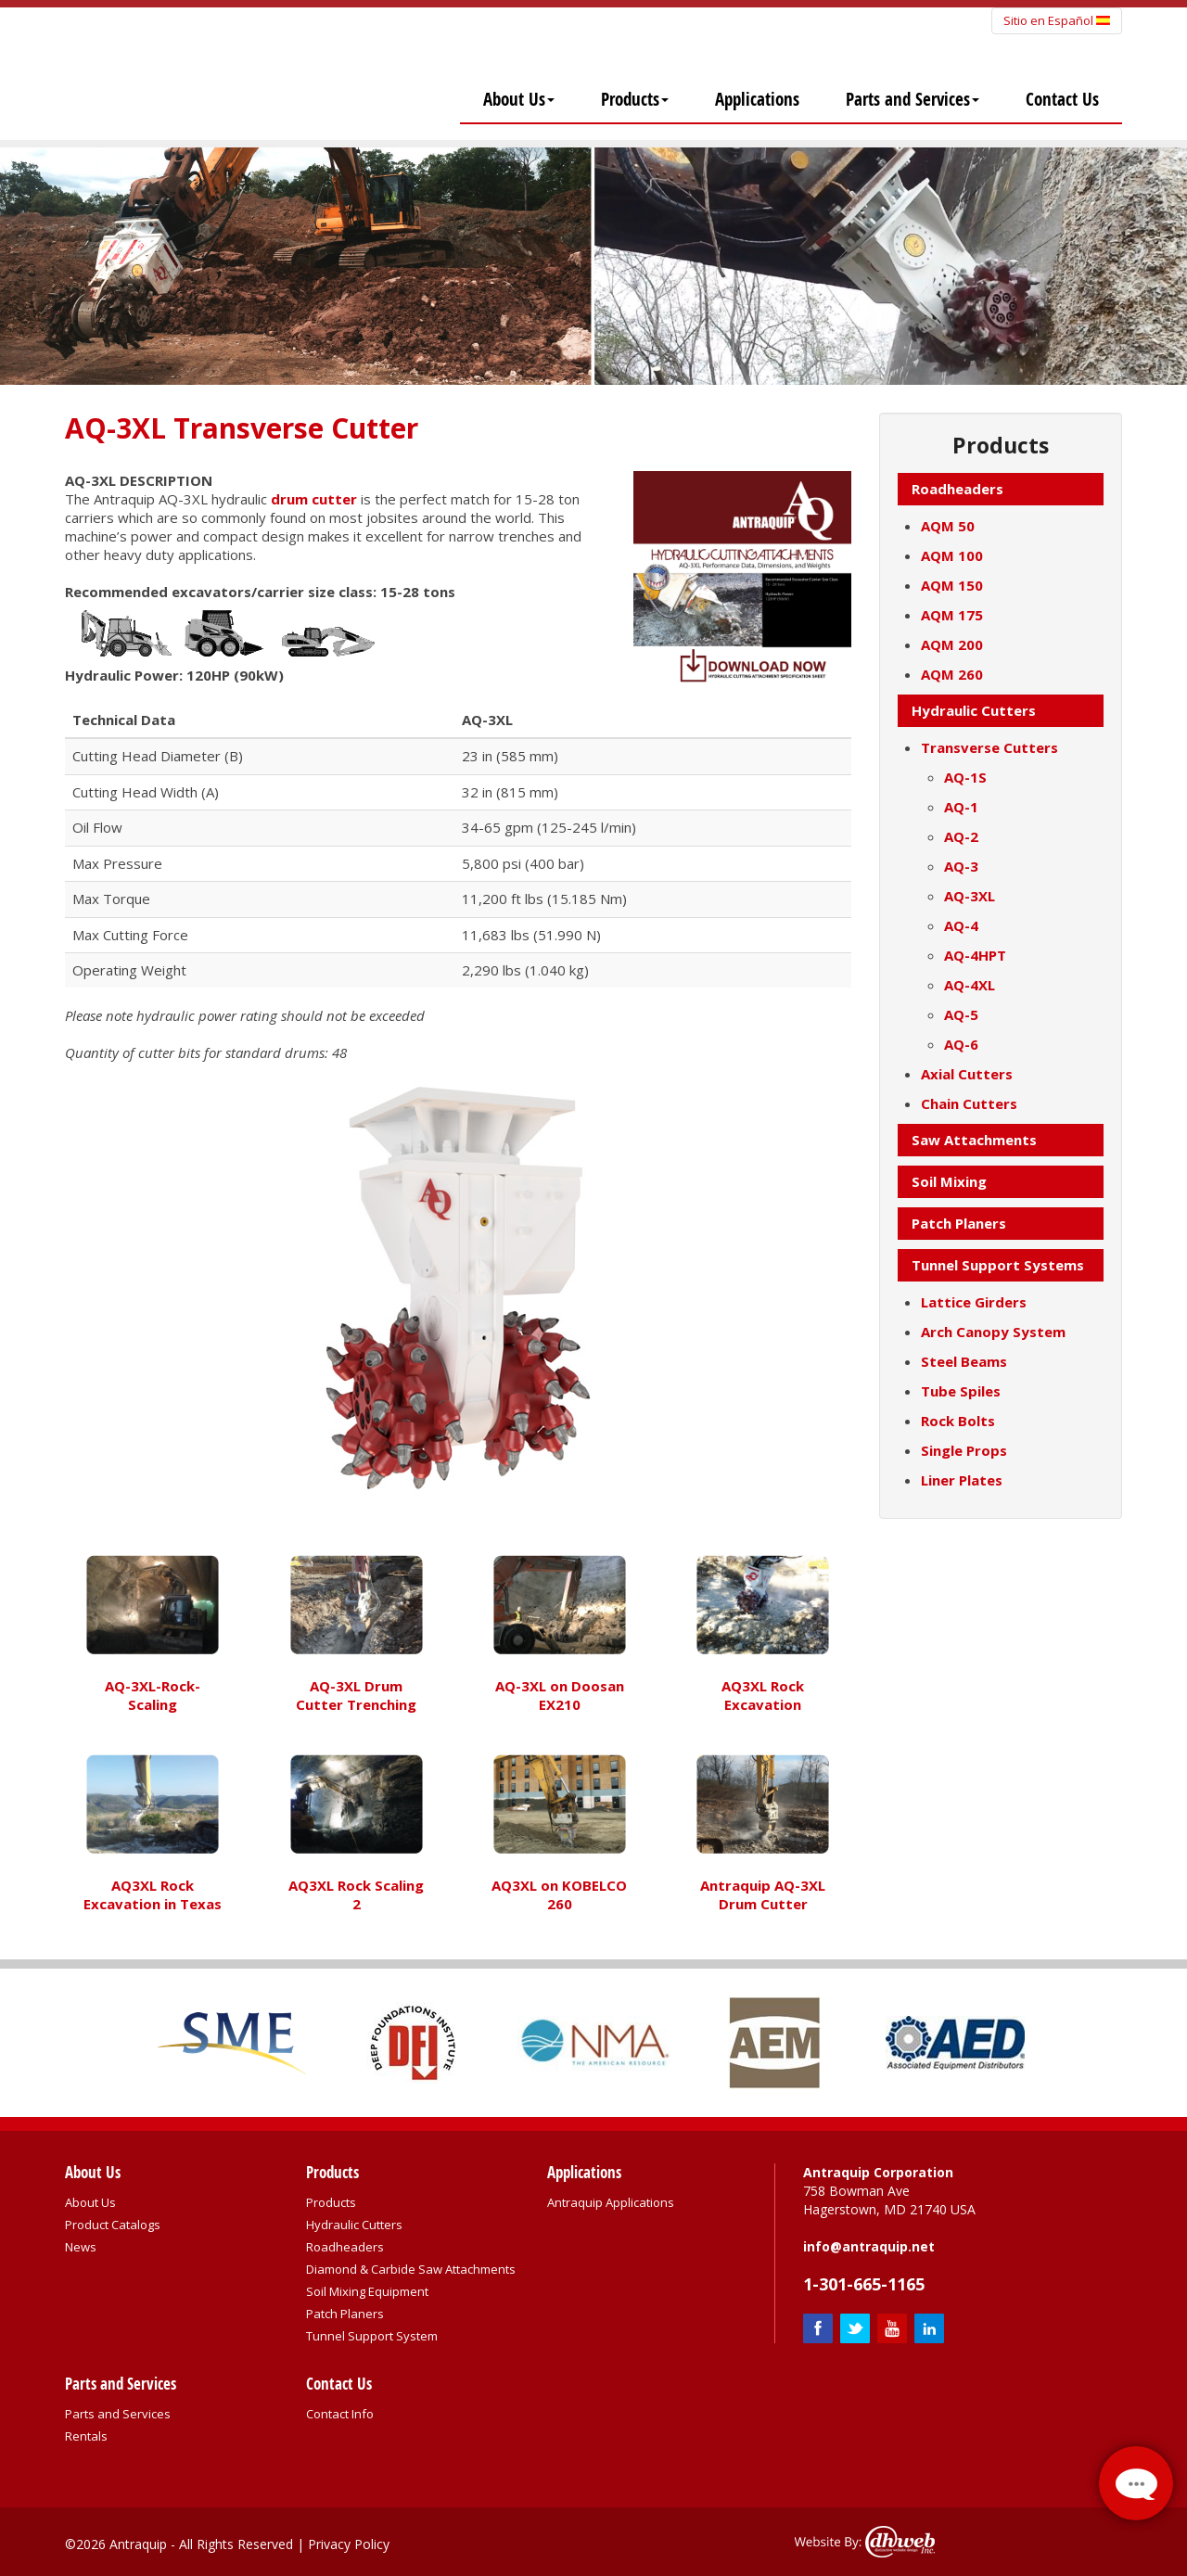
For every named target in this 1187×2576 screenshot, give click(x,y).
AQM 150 (952, 585)
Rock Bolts (958, 1420)
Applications (757, 99)
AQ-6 (961, 1044)
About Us (519, 99)
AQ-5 (961, 1014)
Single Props (964, 1450)
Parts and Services (912, 99)
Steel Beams (964, 1361)
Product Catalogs (112, 2224)
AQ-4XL (969, 985)
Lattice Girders (974, 1302)
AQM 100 (952, 555)
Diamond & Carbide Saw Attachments (411, 2269)
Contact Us (1062, 99)
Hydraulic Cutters (354, 2224)
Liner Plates (961, 1480)
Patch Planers (345, 2313)
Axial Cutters (967, 1074)
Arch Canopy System (993, 1331)
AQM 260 (952, 674)
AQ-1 (961, 806)
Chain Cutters (969, 1103)
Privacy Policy (348, 2544)
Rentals (86, 2436)
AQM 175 (952, 615)
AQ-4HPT (975, 955)
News (80, 2246)
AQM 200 (952, 644)
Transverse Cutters (989, 747)
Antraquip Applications (610, 2202)
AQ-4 (961, 925)
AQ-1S (965, 777)
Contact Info (340, 2413)
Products (635, 99)
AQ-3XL (969, 895)
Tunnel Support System (372, 2335)
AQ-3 (961, 866)
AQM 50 (948, 525)
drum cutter (314, 499)
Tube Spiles (961, 1391)
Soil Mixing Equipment (367, 2291)
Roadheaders (345, 2246)
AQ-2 (961, 836)
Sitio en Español (1056, 20)
